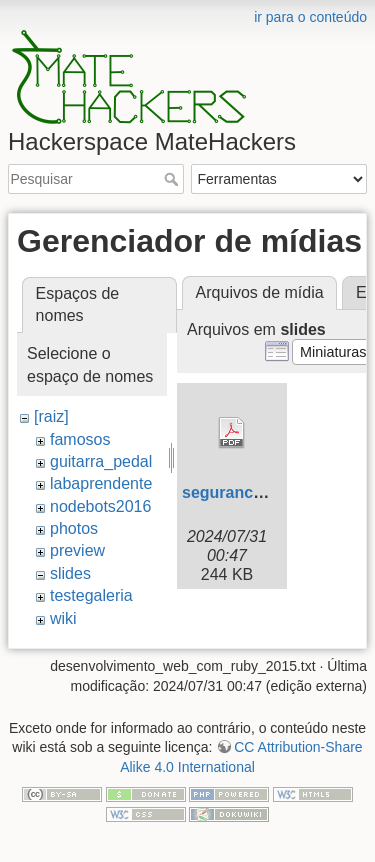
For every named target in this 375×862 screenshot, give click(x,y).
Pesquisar (173, 179)
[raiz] (51, 416)
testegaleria (91, 595)
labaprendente (101, 483)
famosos (80, 439)
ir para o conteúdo (310, 17)
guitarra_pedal (101, 461)
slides (70, 573)
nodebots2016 (100, 506)
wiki (63, 618)
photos (74, 528)
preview (77, 550)
